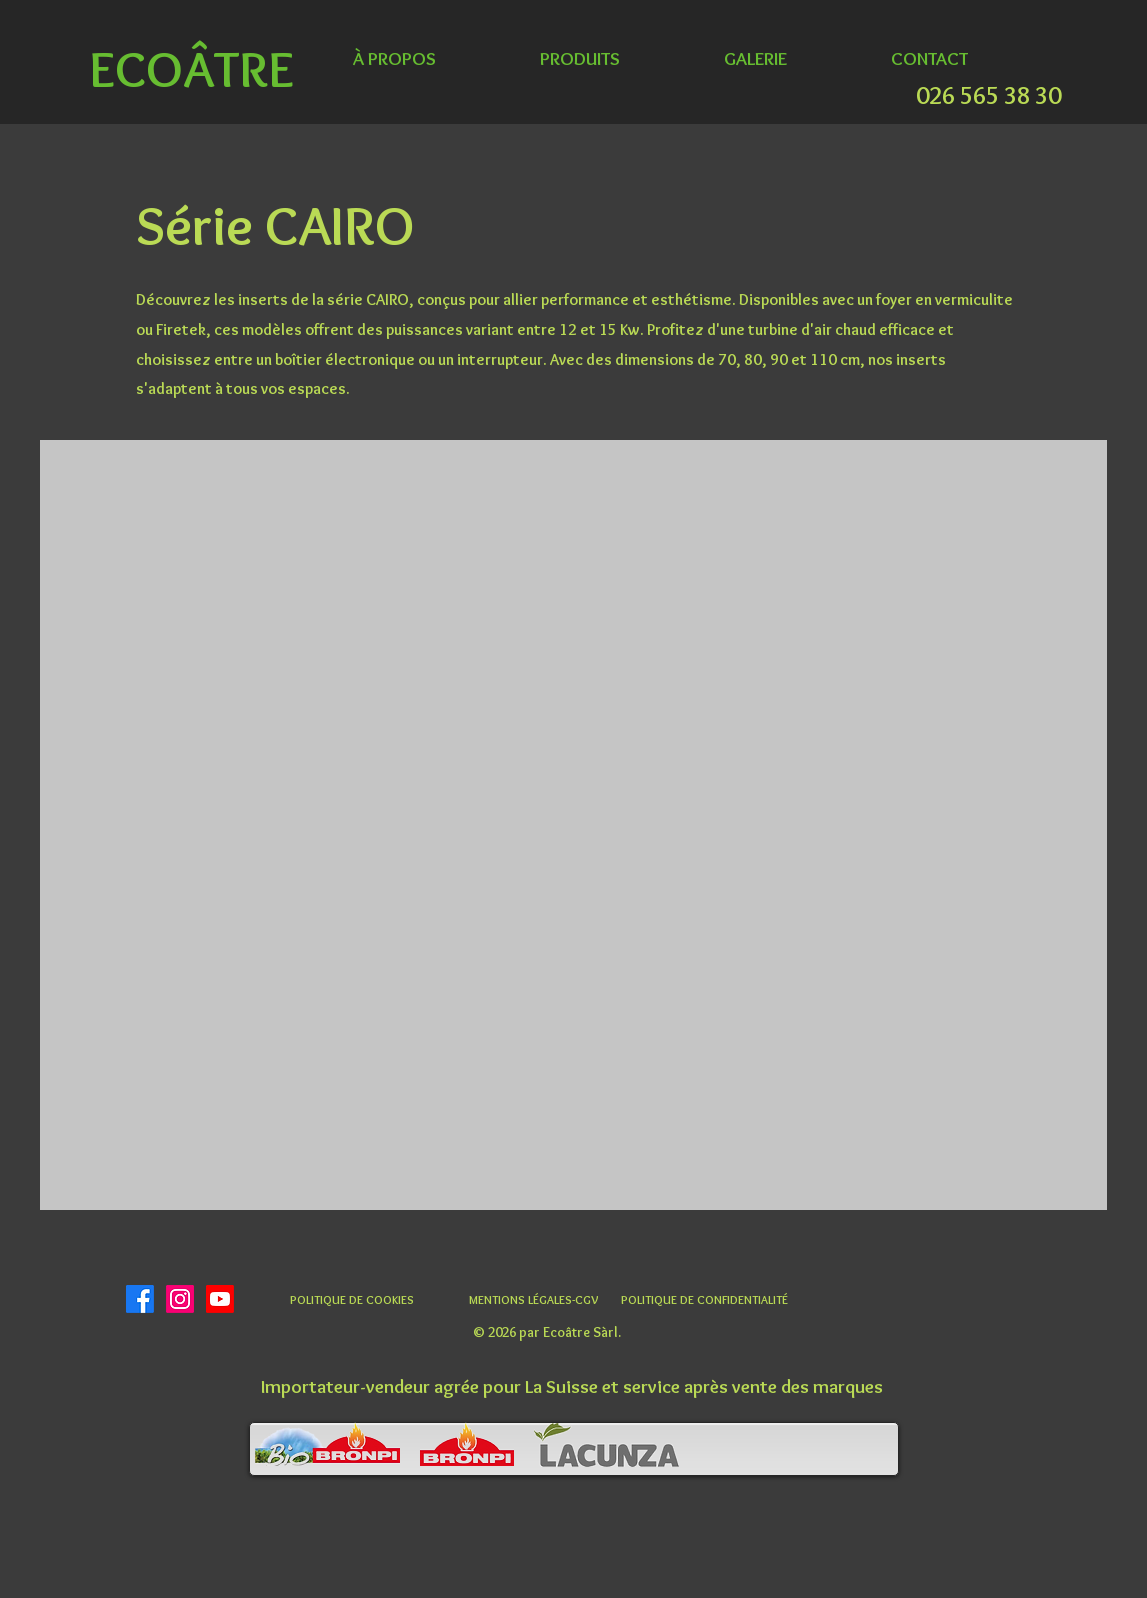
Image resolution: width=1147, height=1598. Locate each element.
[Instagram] (180, 1299)
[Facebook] (140, 1299)
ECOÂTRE (191, 68)
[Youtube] (220, 1299)
